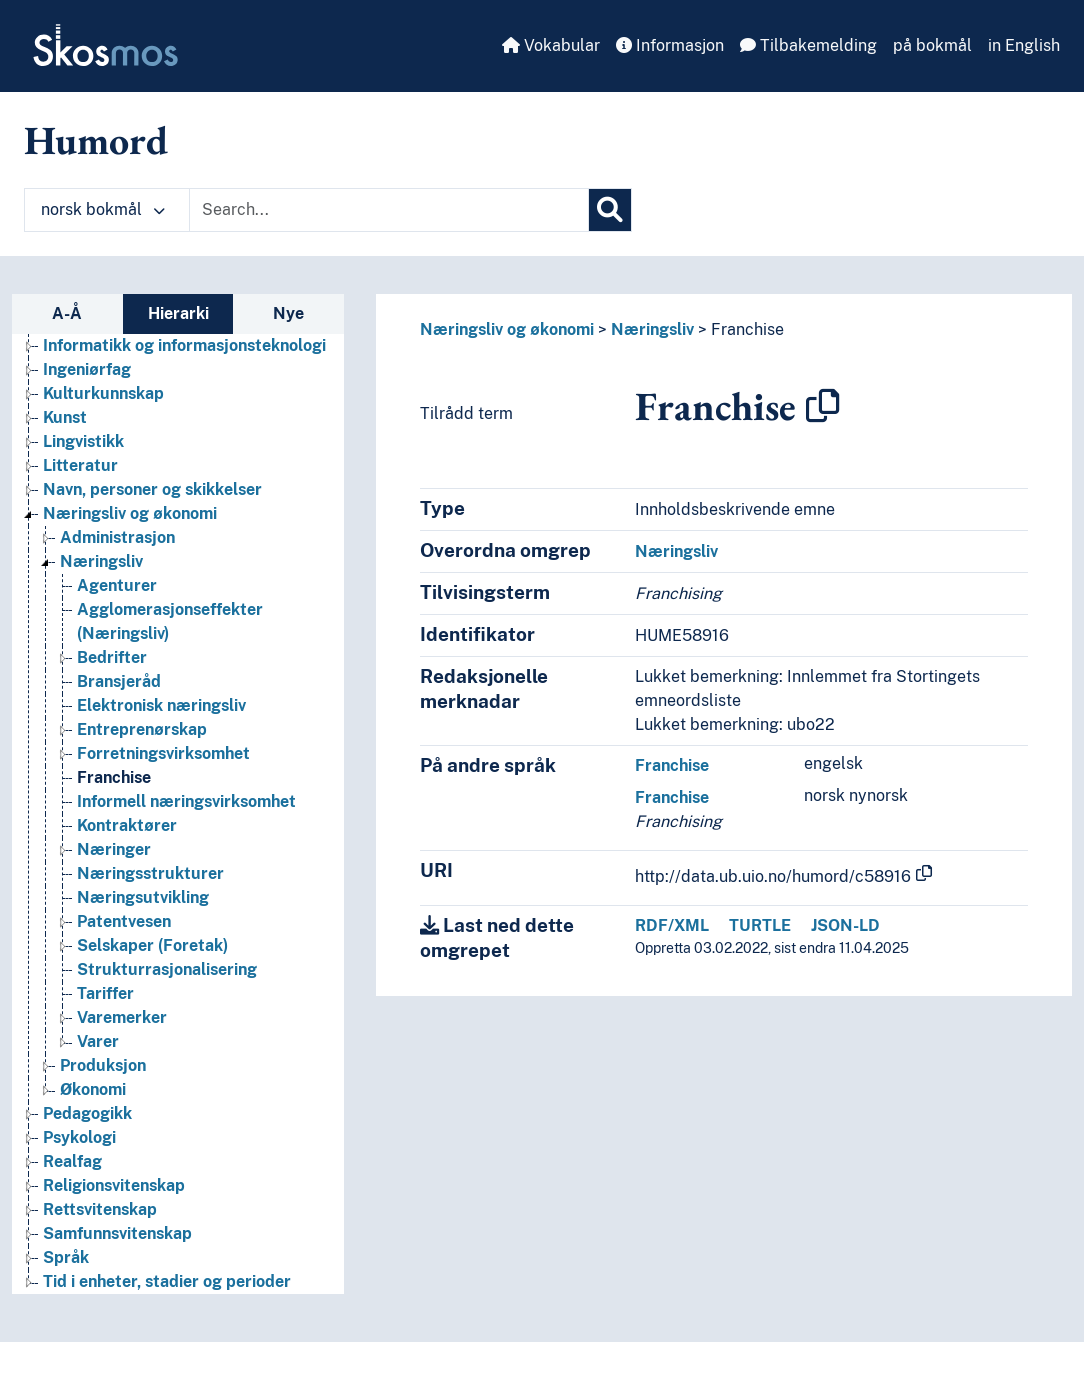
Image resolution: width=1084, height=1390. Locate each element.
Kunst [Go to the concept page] (65, 417)
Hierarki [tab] (178, 313)
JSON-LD (845, 925)
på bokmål (932, 45)
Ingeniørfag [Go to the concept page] (87, 369)
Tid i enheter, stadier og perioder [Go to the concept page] (167, 1281)
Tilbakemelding (808, 45)
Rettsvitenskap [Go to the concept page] (100, 1209)
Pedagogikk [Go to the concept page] (87, 1113)
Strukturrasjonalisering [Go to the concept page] (167, 969)
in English (1024, 45)
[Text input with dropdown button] (389, 210)
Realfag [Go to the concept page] (72, 1161)
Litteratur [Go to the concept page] (80, 465)
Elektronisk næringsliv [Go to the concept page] (161, 705)
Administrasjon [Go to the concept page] (117, 537)
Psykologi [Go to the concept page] (79, 1137)
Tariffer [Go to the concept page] (105, 993)
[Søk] (610, 210)
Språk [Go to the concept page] (66, 1257)
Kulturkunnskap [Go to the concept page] (103, 393)
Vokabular (551, 45)
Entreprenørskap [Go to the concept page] (142, 729)
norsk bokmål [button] (103, 209)
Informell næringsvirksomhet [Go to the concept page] (186, 801)
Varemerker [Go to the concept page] (122, 1017)
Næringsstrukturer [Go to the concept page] (150, 873)
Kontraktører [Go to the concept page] (127, 825)
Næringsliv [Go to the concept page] (101, 561)
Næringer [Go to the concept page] (114, 849)
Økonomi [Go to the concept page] (93, 1089)
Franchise (747, 329)
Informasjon (670, 45)
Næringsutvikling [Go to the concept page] (143, 897)
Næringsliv (652, 329)
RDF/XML (672, 925)
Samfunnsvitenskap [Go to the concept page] (117, 1233)
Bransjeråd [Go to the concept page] (119, 681)
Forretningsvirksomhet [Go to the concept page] (163, 753)
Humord (96, 140)
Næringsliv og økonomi (507, 329)
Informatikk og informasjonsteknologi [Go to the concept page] (184, 345)
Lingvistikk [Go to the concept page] (83, 441)
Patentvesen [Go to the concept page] (124, 921)
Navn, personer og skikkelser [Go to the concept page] (152, 489)
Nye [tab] (288, 313)
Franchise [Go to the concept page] (114, 777)
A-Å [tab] (67, 313)
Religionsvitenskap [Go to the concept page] (114, 1185)
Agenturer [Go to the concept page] (117, 585)
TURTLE (760, 925)
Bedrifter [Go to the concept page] (112, 657)
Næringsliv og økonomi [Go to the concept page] (130, 513)
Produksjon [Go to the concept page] (103, 1065)
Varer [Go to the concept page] (98, 1041)
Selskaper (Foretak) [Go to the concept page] (152, 945)
